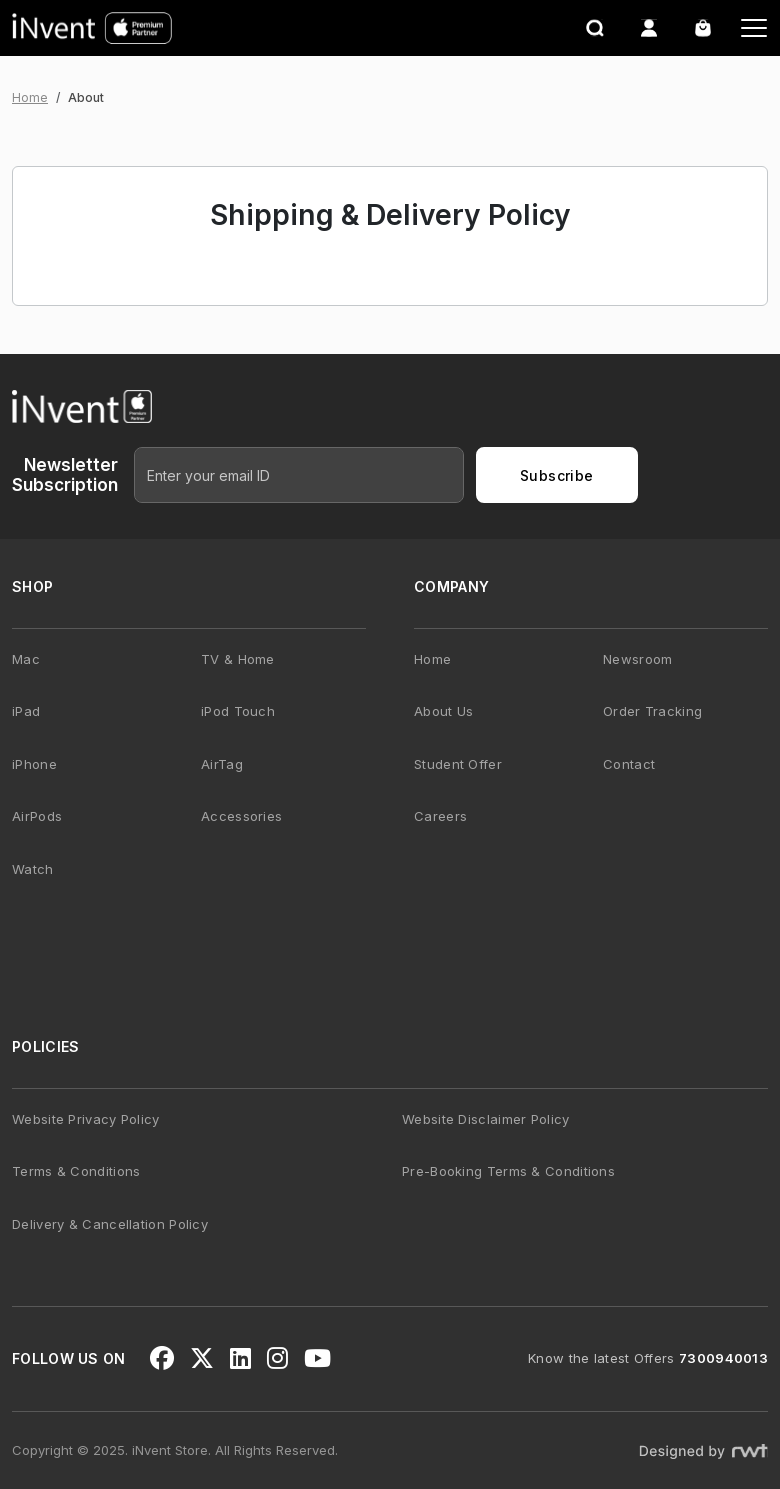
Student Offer (458, 764)
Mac (26, 659)
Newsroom (637, 659)
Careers (440, 816)
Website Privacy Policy (86, 1119)
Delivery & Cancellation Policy (110, 1224)
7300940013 (723, 1358)
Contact (629, 764)
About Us (443, 711)
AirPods (37, 816)
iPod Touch (238, 711)
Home (30, 97)
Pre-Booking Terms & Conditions (508, 1171)
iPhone (34, 764)
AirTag (222, 764)
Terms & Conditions (76, 1171)
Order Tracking (652, 711)
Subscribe (557, 475)
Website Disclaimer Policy (486, 1119)
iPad (26, 711)
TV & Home (238, 659)
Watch (33, 869)
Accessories (241, 816)
